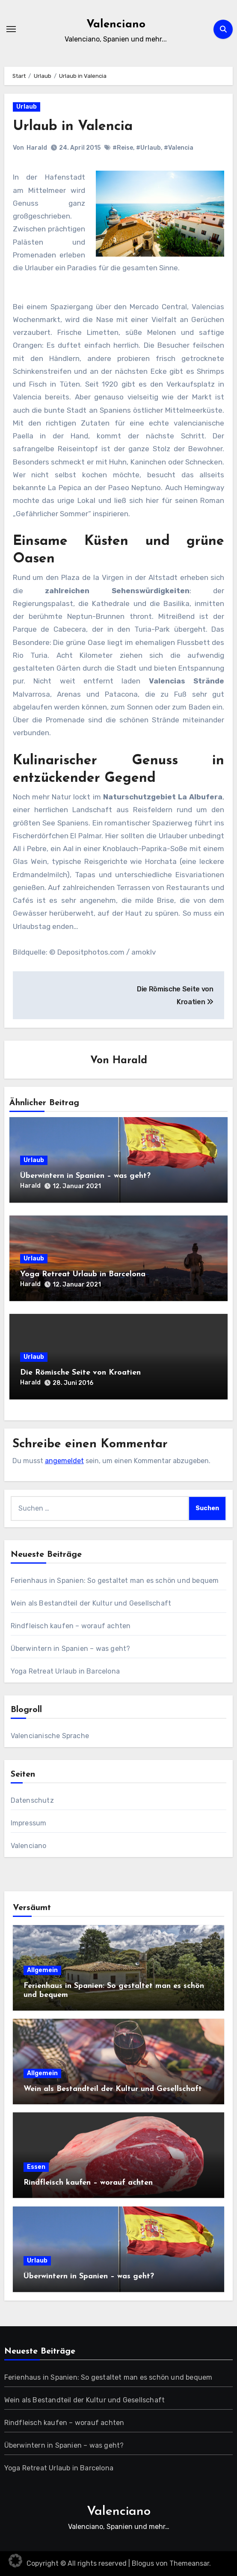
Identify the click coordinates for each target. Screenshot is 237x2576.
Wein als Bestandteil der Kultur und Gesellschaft (91, 1603)
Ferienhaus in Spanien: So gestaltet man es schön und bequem (115, 1580)
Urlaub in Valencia (73, 126)
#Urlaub (148, 147)
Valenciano (115, 24)
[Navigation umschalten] (11, 29)
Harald (37, 147)
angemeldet (64, 1461)
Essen (36, 2167)
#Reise (123, 147)
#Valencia (178, 147)
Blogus (143, 2563)
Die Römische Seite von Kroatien (80, 1373)
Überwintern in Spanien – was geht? (85, 1176)
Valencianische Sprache (50, 1736)
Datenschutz (32, 1800)
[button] (15, 2560)
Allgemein (42, 1970)
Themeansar (189, 2563)
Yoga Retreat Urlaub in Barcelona (82, 1274)
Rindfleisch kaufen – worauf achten (71, 1626)
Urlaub (26, 106)
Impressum (29, 1823)
